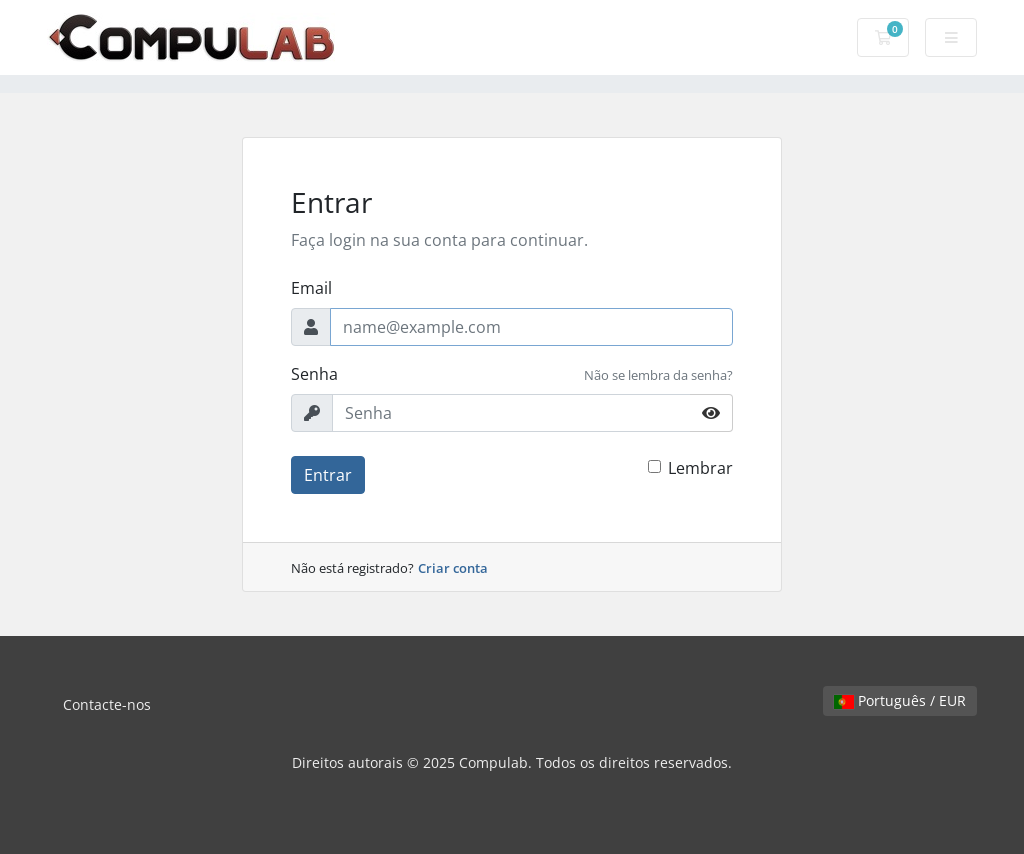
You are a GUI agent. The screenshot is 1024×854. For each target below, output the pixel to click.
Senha (314, 374)
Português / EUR (900, 700)
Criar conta (453, 568)
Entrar (328, 475)
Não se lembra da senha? (658, 375)
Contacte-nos (107, 704)
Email (311, 288)
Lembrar (700, 468)
